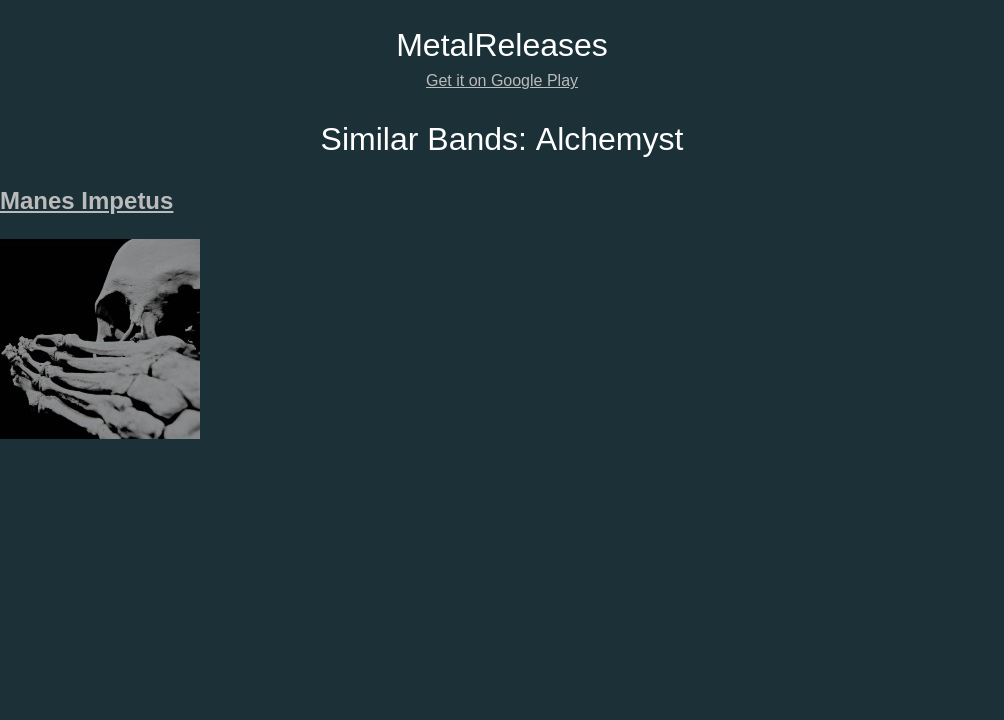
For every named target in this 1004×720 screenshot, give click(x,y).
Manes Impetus (86, 200)
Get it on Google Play (502, 80)
